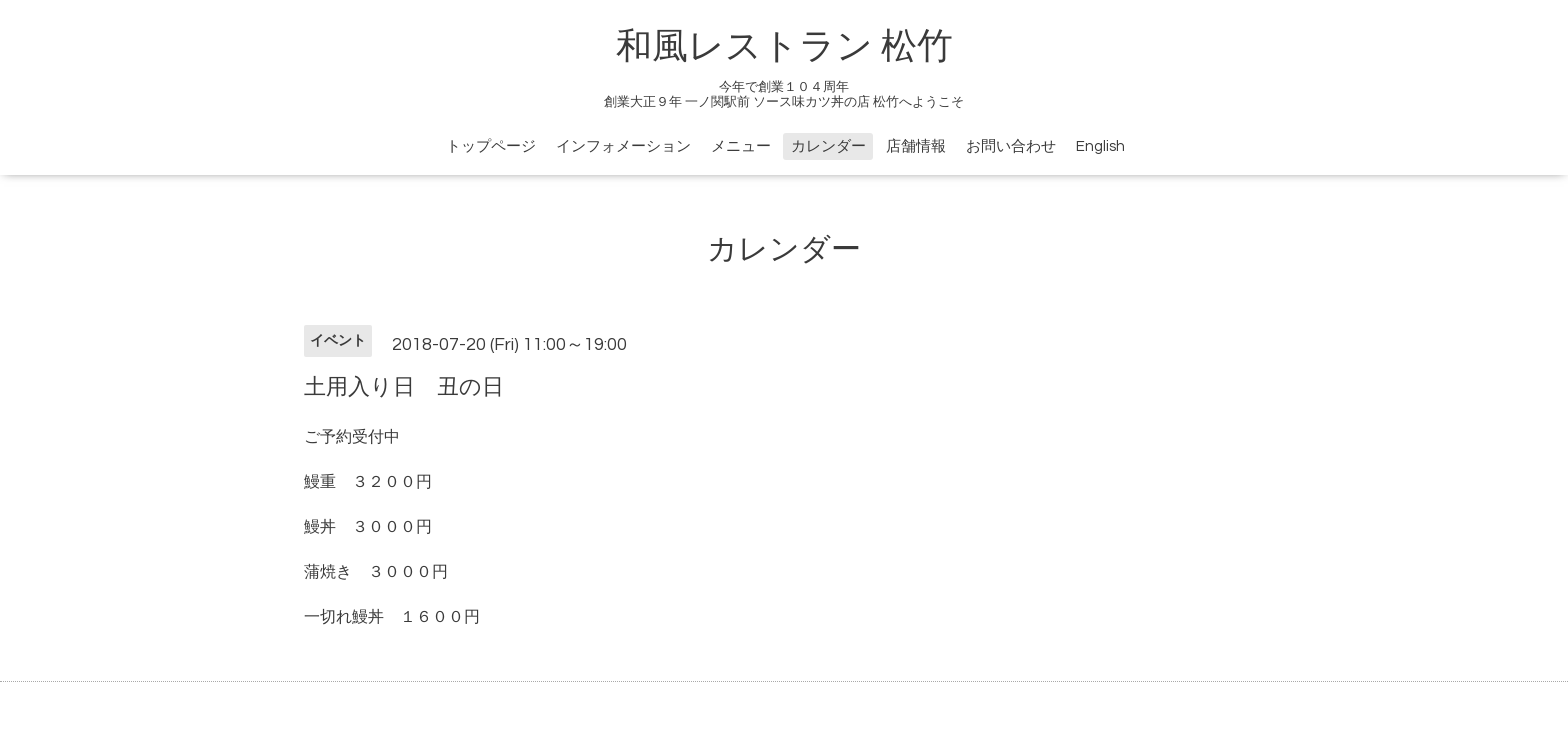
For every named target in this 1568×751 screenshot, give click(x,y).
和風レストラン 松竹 (784, 47)
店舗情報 (916, 146)
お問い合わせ (1011, 146)
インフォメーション (623, 146)
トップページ (491, 146)
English (1100, 146)
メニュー (741, 146)
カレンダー (828, 146)
